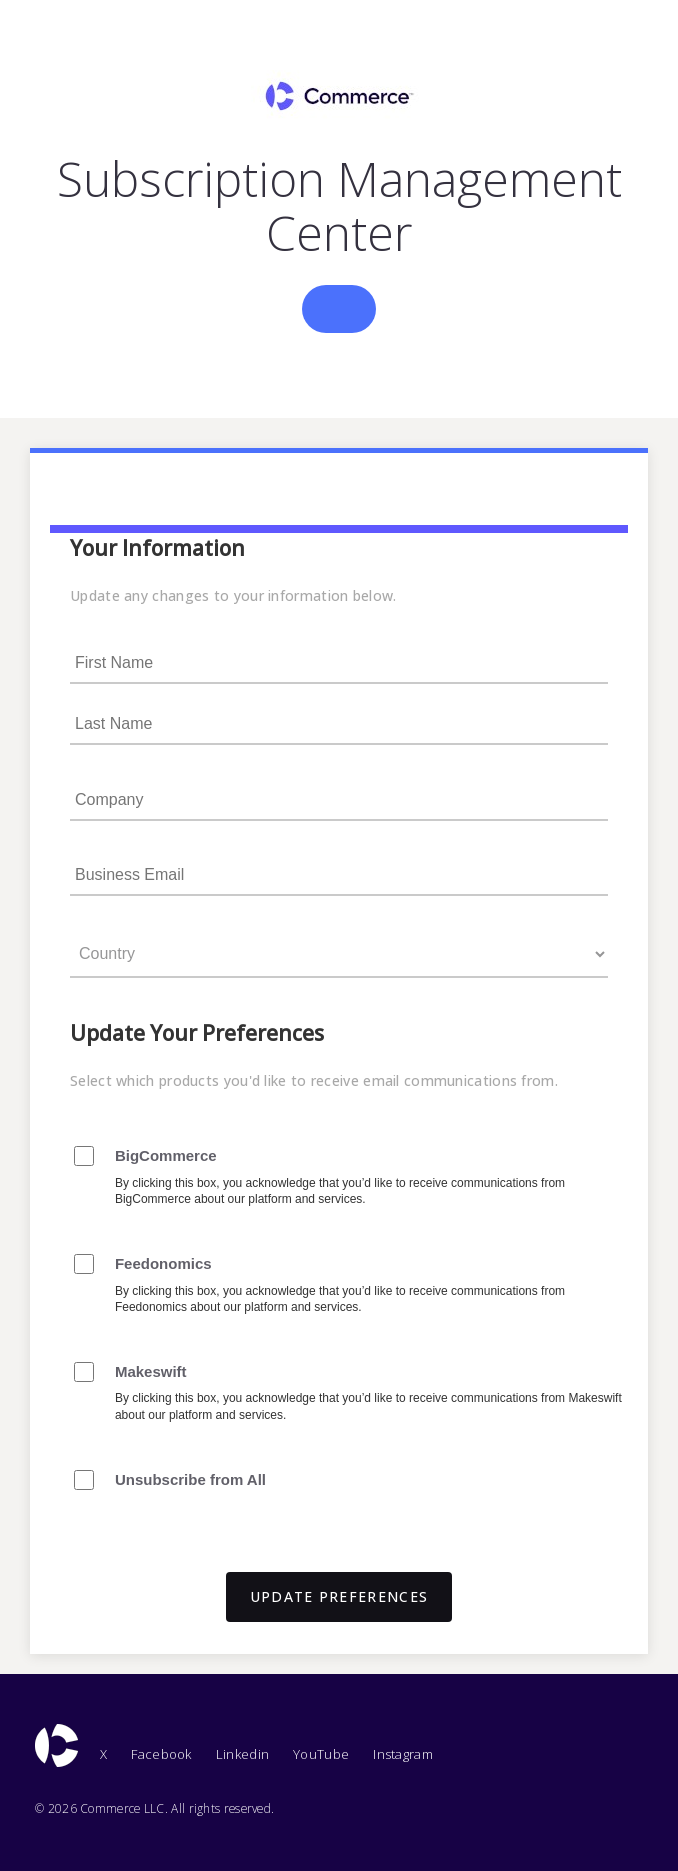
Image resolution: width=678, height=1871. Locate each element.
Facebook (161, 1754)
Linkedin (242, 1754)
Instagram (403, 1754)
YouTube (321, 1754)
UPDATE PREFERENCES (339, 1596)
